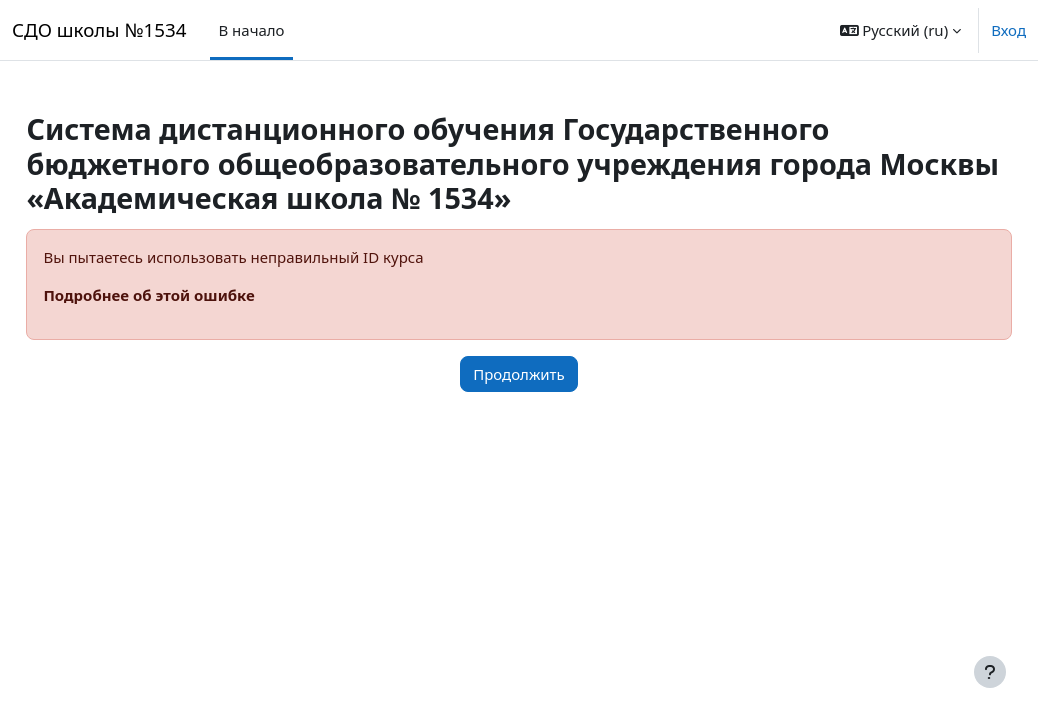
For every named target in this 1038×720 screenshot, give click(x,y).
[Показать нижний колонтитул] (990, 672)
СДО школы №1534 (99, 29)
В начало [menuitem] (251, 30)
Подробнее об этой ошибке (193, 295)
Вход (1008, 30)
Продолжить (519, 374)
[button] (901, 30)
